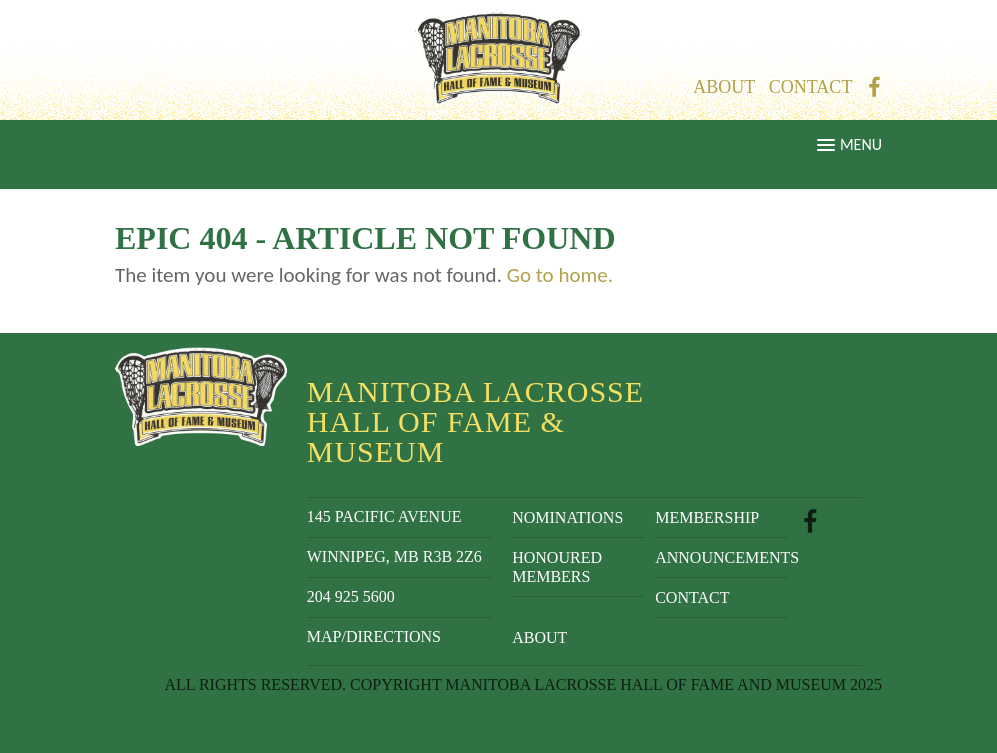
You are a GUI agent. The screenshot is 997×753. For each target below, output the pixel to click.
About (724, 87)
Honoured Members (557, 567)
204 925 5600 (351, 596)
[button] (498, 154)
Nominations (567, 517)
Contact (811, 87)
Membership (707, 517)
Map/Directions (374, 636)
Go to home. (560, 275)
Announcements (721, 557)
